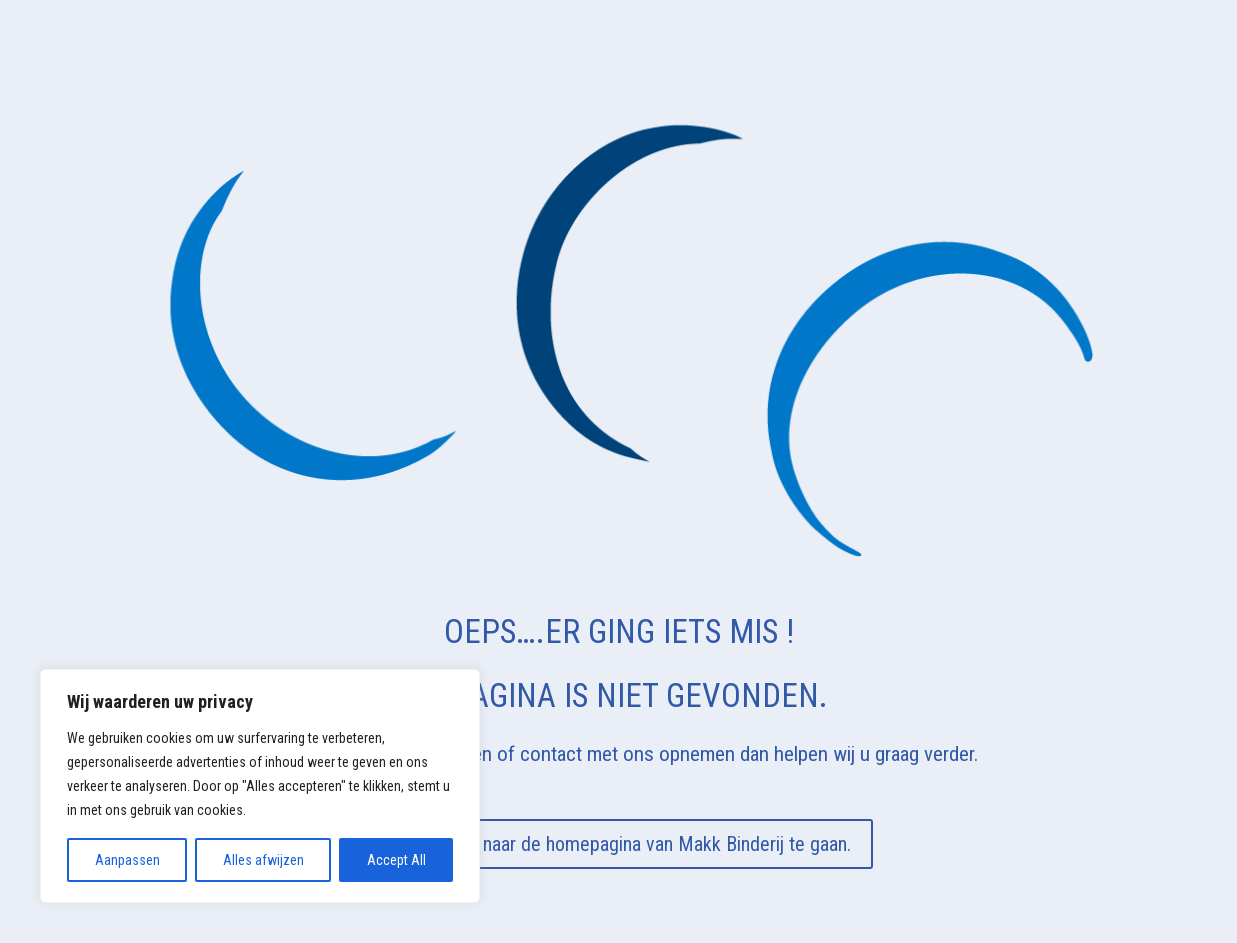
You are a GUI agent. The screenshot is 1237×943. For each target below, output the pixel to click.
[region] (260, 786)
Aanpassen (127, 860)
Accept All (396, 860)
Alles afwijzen (263, 860)
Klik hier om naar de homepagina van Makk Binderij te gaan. (618, 844)
